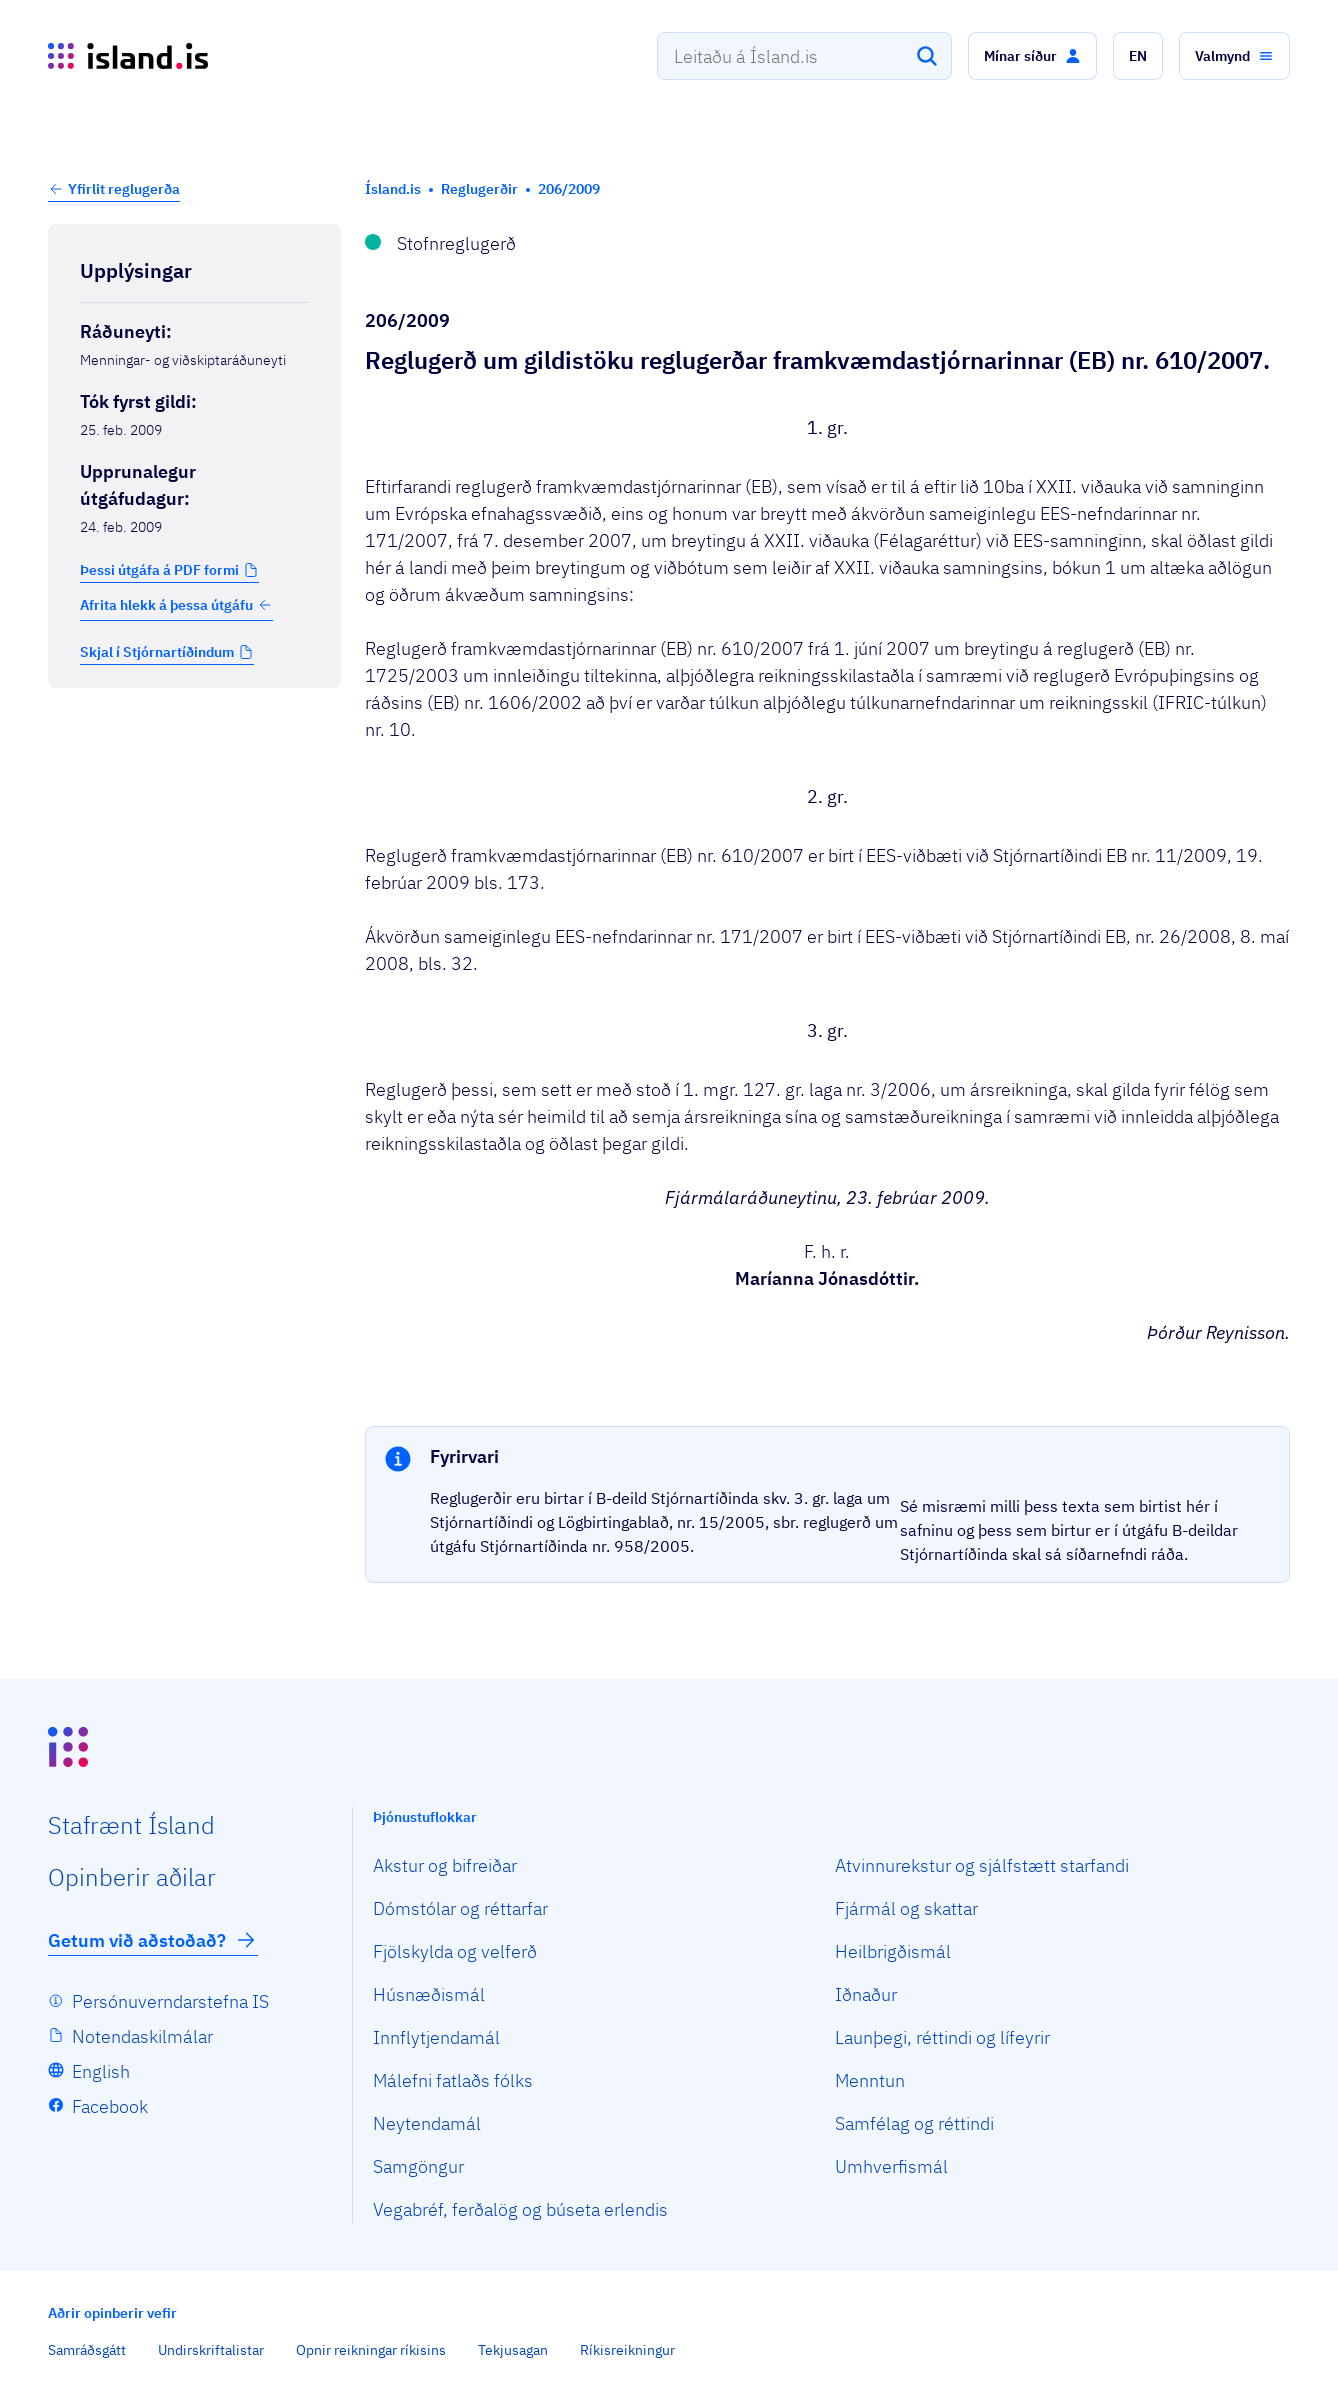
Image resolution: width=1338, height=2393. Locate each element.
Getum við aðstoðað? (153, 1940)
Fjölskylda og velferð (455, 1951)
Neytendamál (427, 2123)
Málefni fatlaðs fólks (453, 2080)
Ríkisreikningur (627, 2350)
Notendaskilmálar (142, 2036)
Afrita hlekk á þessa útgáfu (176, 605)
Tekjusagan (513, 2350)
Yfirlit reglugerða (124, 189)
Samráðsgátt (87, 2350)
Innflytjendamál (436, 2037)
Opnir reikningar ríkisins (371, 2350)
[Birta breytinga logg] (194, 730)
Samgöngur (418, 2166)
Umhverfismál (891, 2166)
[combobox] (804, 56)
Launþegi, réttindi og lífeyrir (942, 2037)
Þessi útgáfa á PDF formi (159, 570)
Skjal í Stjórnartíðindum (157, 652)
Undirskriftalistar (211, 2350)
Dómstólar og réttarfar (460, 1908)
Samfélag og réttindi (914, 2123)
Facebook (110, 2106)
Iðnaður (866, 1994)
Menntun (870, 2080)
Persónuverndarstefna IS (170, 2001)
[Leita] (927, 56)
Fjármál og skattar (906, 1908)
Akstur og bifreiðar (445, 1865)
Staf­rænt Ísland (131, 1825)
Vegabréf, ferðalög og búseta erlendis (520, 2209)
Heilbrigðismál (893, 1951)
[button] (1032, 56)
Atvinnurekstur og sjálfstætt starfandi (982, 1865)
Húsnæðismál (429, 1994)
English (101, 2071)
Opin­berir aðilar (132, 1877)
